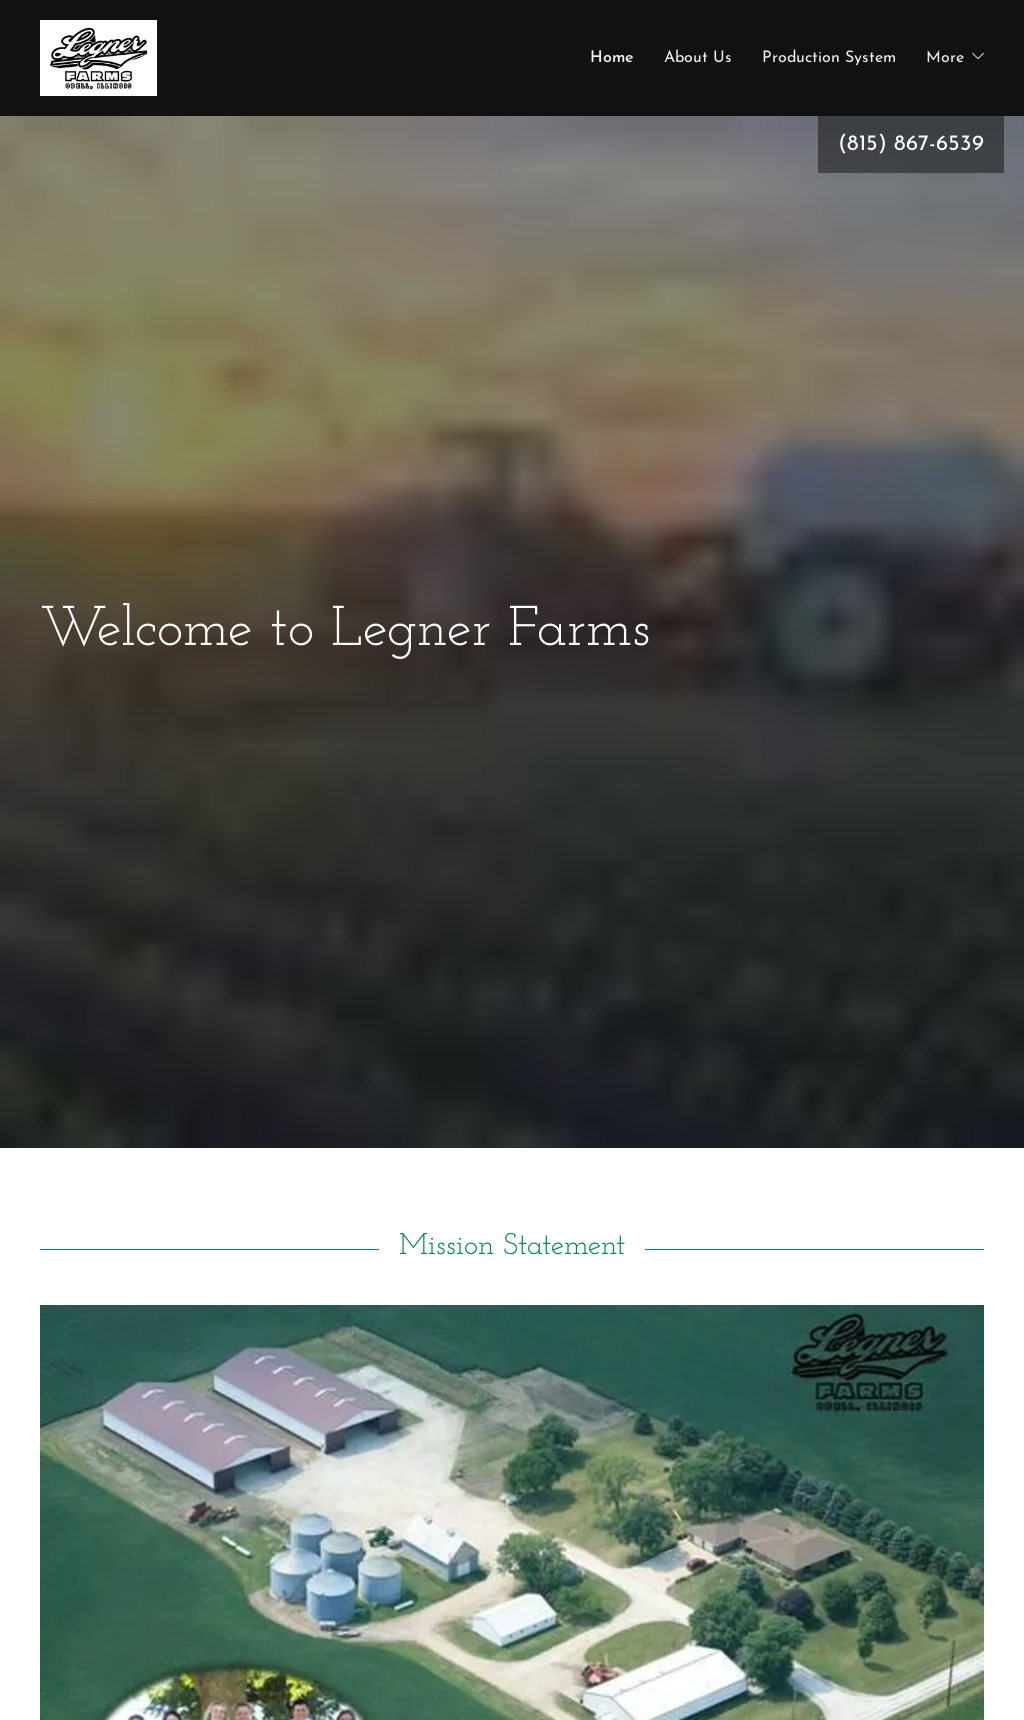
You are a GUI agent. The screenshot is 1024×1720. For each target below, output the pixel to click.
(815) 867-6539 (911, 168)
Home (612, 70)
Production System (829, 70)
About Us (698, 70)
